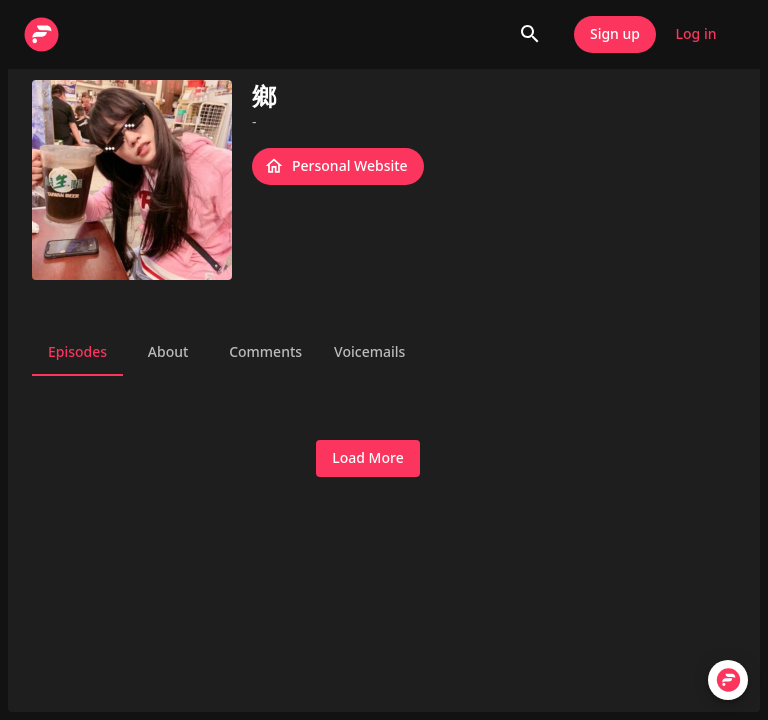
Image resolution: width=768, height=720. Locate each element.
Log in (696, 34)
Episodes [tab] (77, 352)
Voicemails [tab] (369, 352)
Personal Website (338, 166)
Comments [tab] (265, 352)
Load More (367, 458)
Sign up (615, 34)
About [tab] (168, 352)
